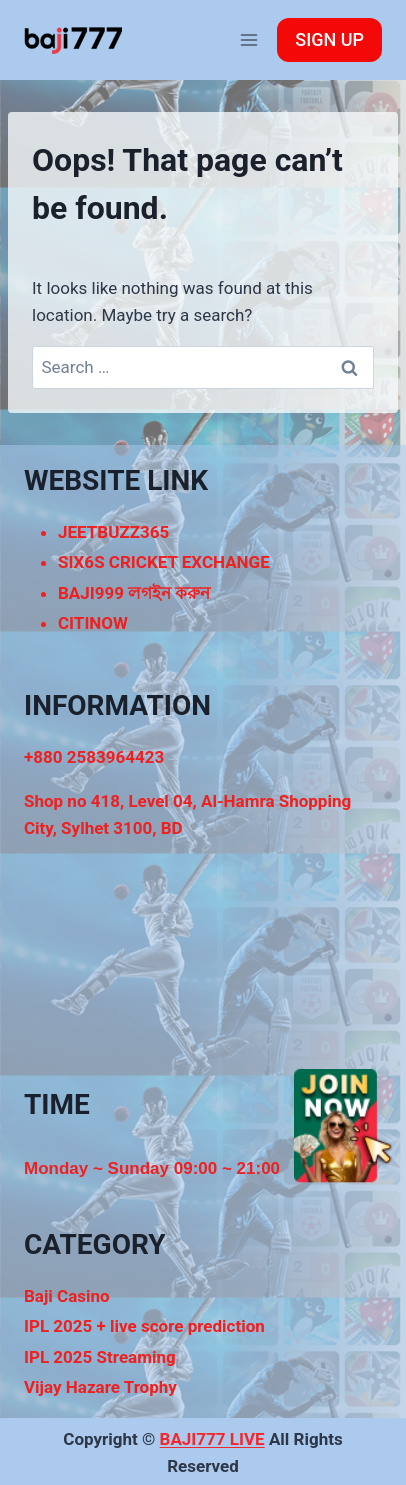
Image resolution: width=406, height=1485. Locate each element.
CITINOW (93, 623)
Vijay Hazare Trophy (100, 1387)
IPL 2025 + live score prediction (144, 1326)
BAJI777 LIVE (212, 1439)
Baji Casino (67, 1296)
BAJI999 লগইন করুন (134, 593)
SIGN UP (329, 39)
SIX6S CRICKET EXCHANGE (164, 562)
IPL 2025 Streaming (100, 1357)
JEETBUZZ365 (113, 532)
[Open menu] (248, 39)
